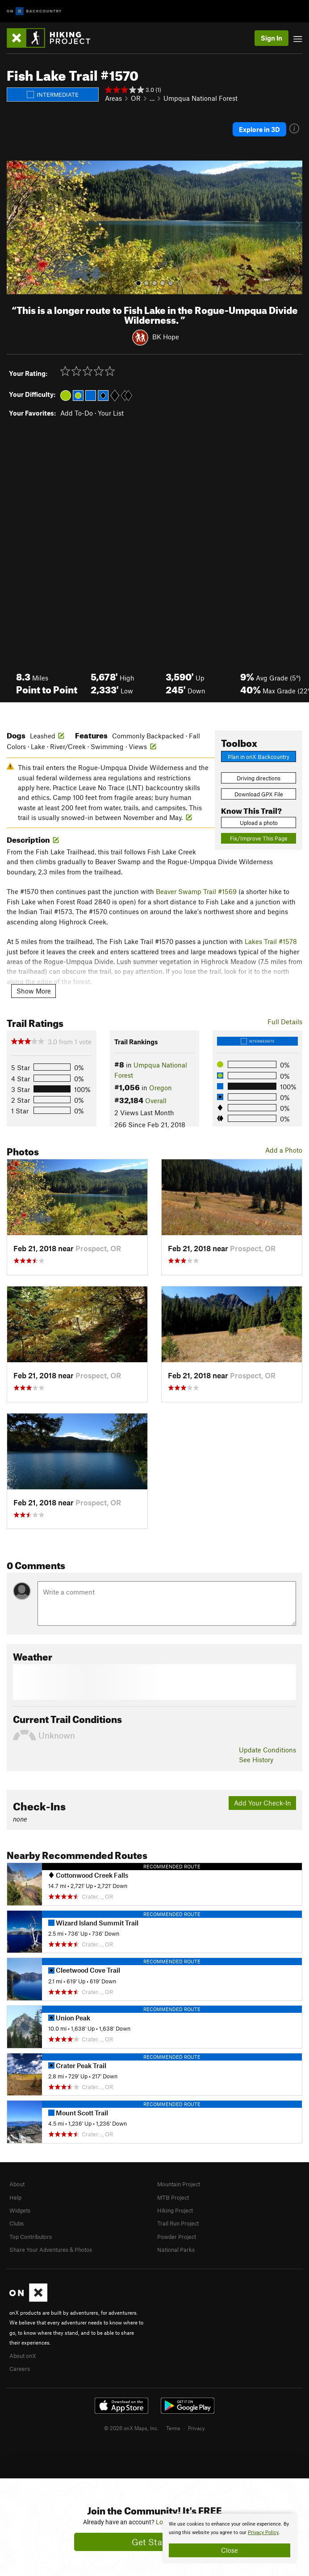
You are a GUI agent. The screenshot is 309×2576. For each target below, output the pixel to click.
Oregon (160, 1088)
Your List (111, 413)
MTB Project (173, 2197)
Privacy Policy (263, 2532)
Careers (19, 2368)
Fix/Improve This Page (259, 838)
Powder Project (176, 2236)
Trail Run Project (178, 2223)
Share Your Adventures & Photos (50, 2249)
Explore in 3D (259, 129)
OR (136, 98)
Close (229, 2550)
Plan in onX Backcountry (258, 756)
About (17, 2184)
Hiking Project (175, 2210)
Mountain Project (178, 2184)
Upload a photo (259, 822)
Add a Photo (283, 1150)
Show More (34, 991)
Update (267, 1750)
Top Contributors (30, 2236)
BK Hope (165, 337)
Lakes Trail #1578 (271, 941)
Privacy (196, 2428)
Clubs (16, 2223)
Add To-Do (76, 413)
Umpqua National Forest (200, 98)
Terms (173, 2428)
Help (15, 2197)
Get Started (155, 2542)
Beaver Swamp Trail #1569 (196, 891)
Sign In (271, 38)
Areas (113, 98)
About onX (22, 2355)
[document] (229, 2538)
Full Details (284, 1022)
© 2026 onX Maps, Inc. (131, 2428)
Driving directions (258, 778)
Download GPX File (258, 794)
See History (256, 1760)
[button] (16, 227)
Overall (156, 1100)
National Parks (176, 2249)
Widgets (19, 2210)
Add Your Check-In (262, 1803)
